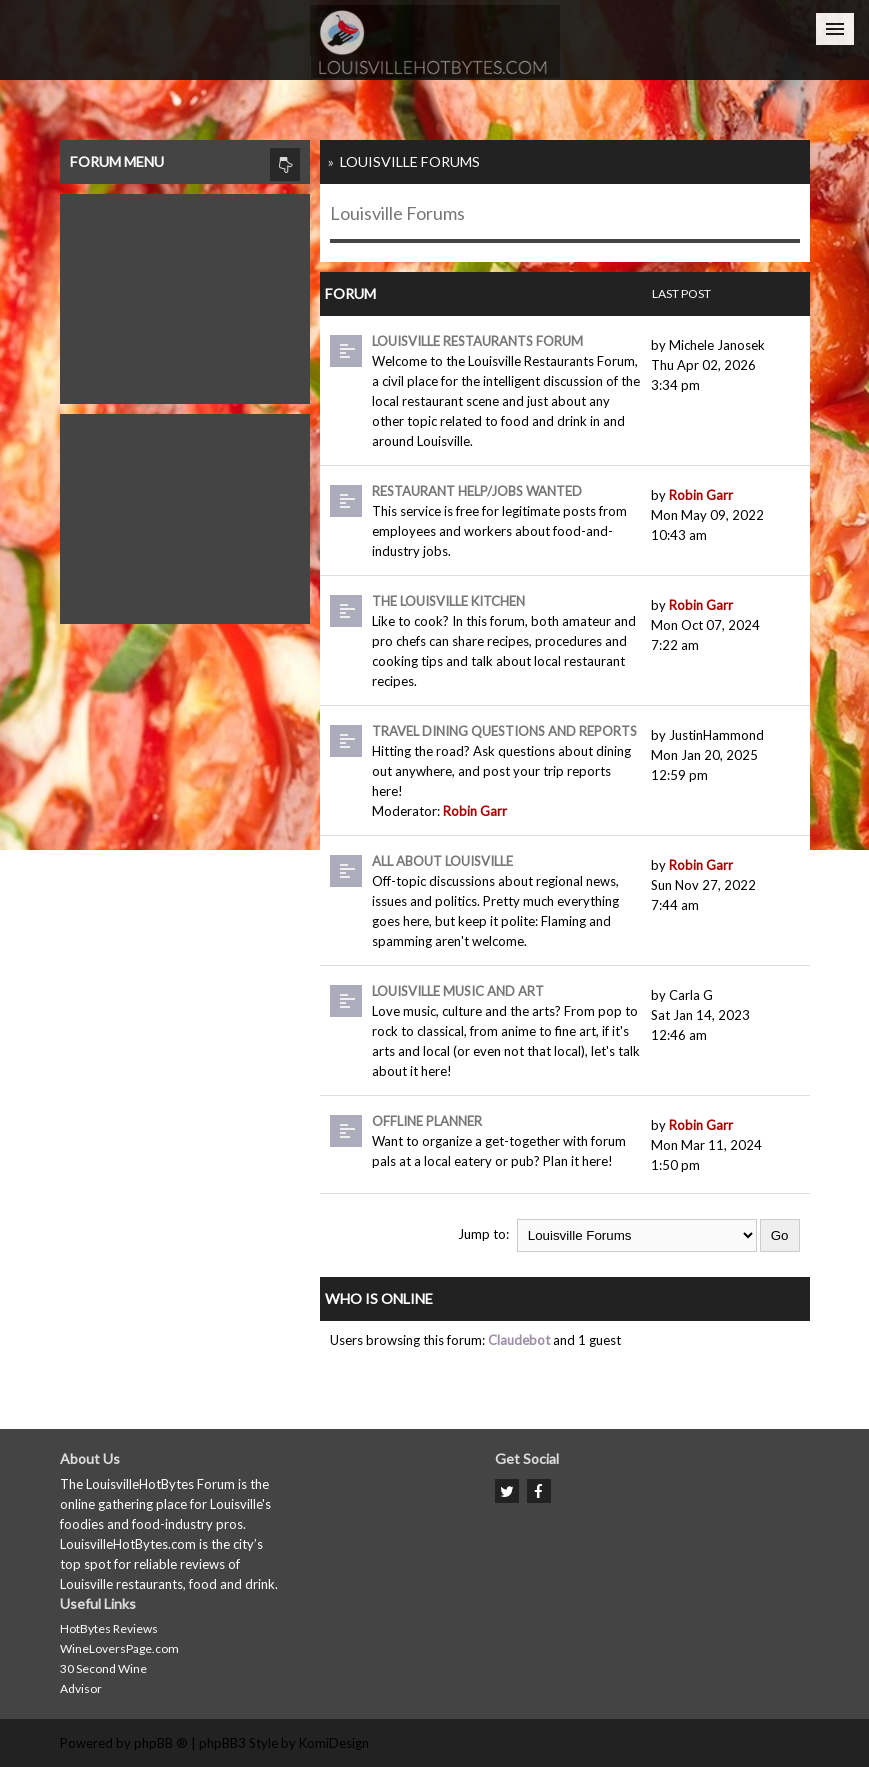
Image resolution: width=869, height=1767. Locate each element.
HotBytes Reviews (109, 1628)
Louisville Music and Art (458, 991)
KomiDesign (334, 1743)
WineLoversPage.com (119, 1648)
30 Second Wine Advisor (103, 1678)
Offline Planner (427, 1121)
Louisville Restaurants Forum (477, 341)
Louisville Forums (410, 161)
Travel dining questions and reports (504, 731)
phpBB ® (161, 1743)
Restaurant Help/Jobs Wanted (477, 491)
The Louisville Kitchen (448, 601)
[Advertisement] (185, 294)
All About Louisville (442, 861)
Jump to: (483, 1234)
